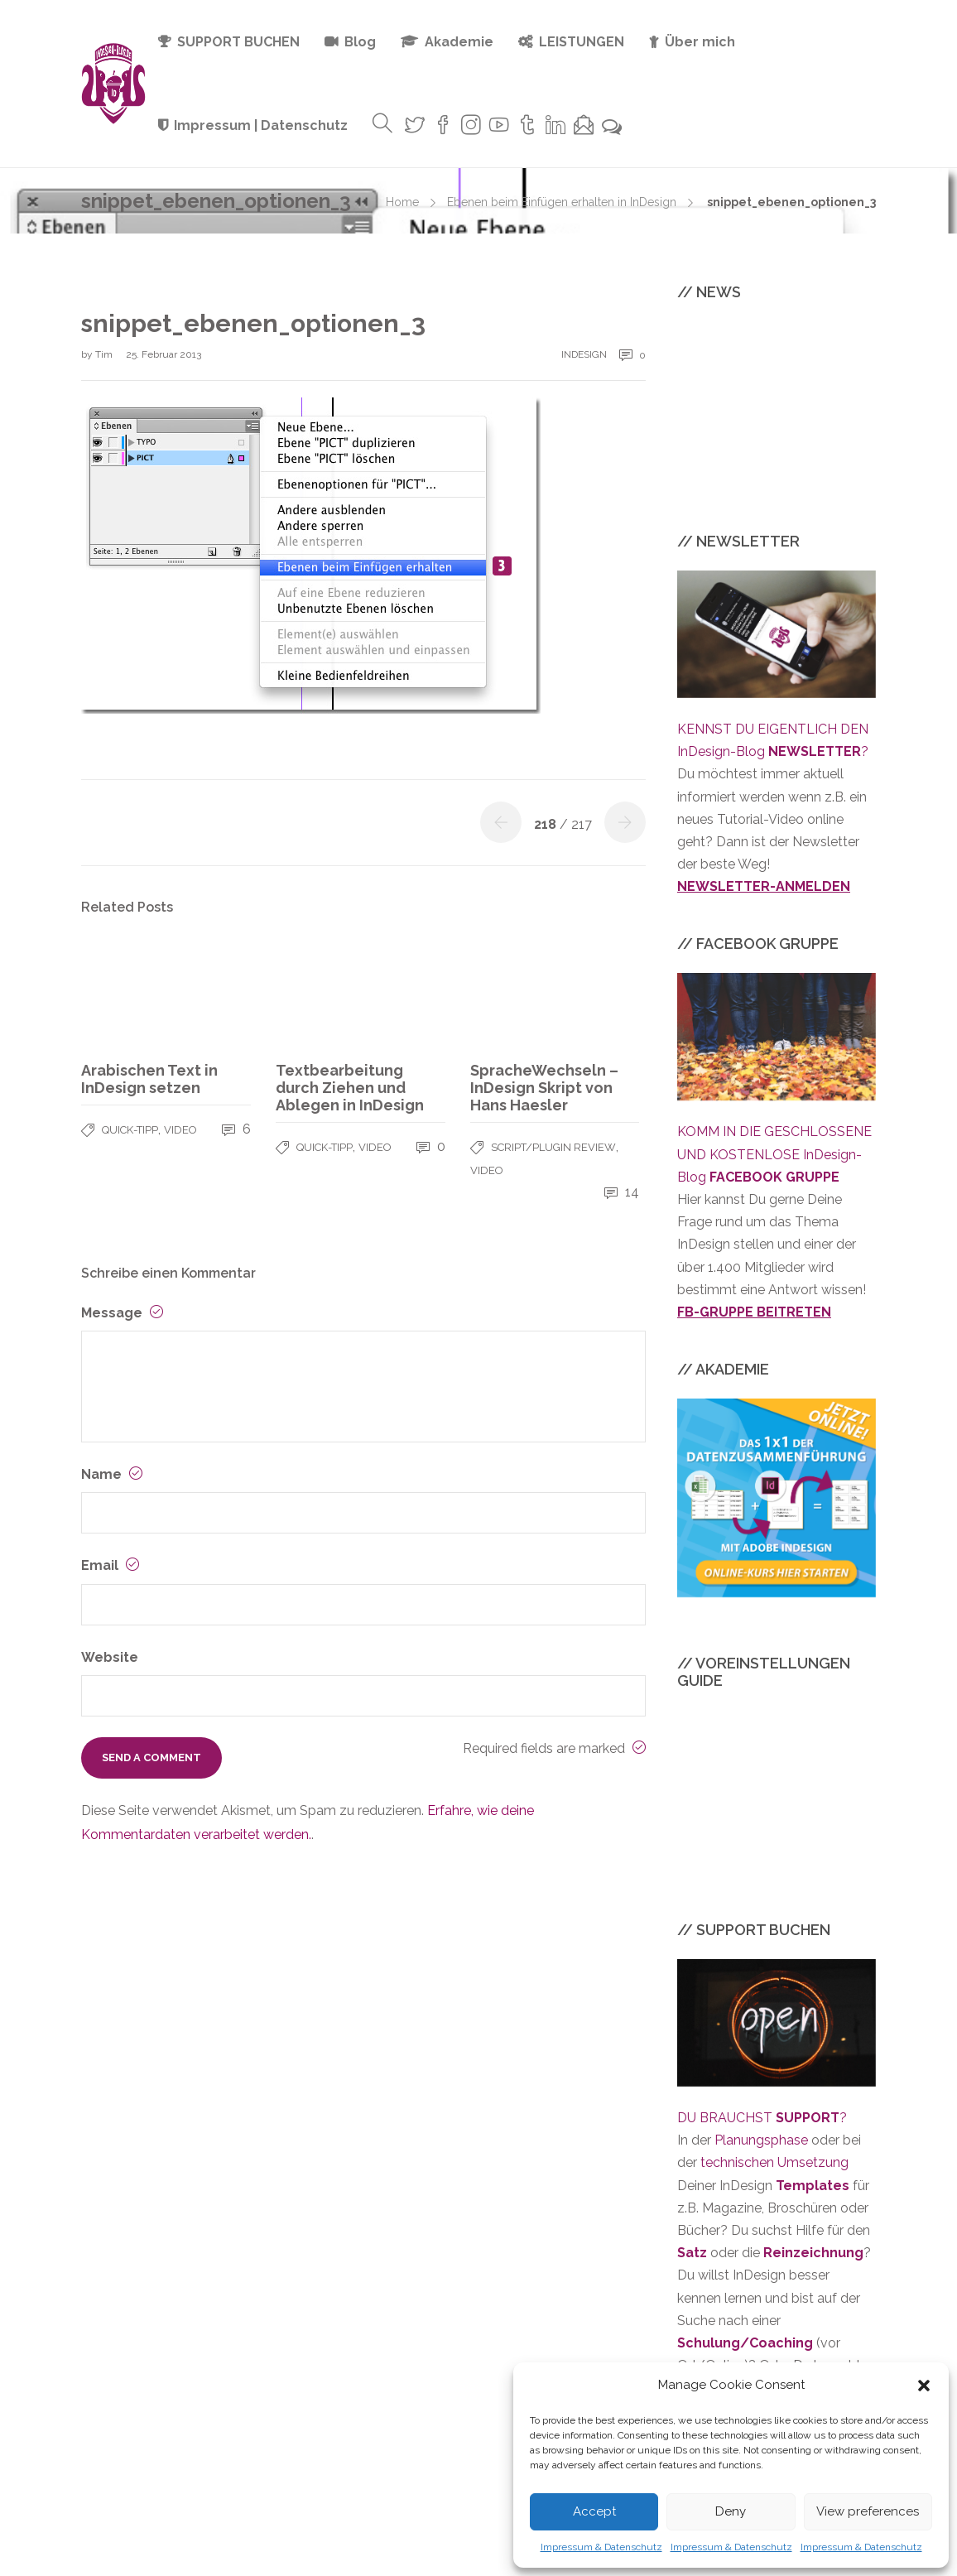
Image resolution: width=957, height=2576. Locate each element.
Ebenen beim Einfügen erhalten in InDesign (561, 202)
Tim (105, 354)
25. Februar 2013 (163, 354)
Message (122, 1313)
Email (110, 1565)
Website (109, 1657)
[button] (924, 2385)
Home (402, 202)
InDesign (584, 354)
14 (621, 1192)
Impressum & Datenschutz (601, 2547)
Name (111, 1474)
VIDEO (180, 1130)
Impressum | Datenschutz (261, 125)
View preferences (867, 2511)
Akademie (459, 42)
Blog (360, 42)
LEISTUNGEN (581, 42)
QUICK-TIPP (130, 1130)
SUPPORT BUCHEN (238, 42)
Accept (594, 2511)
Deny (730, 2511)
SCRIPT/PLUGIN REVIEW (553, 1147)
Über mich (700, 42)
